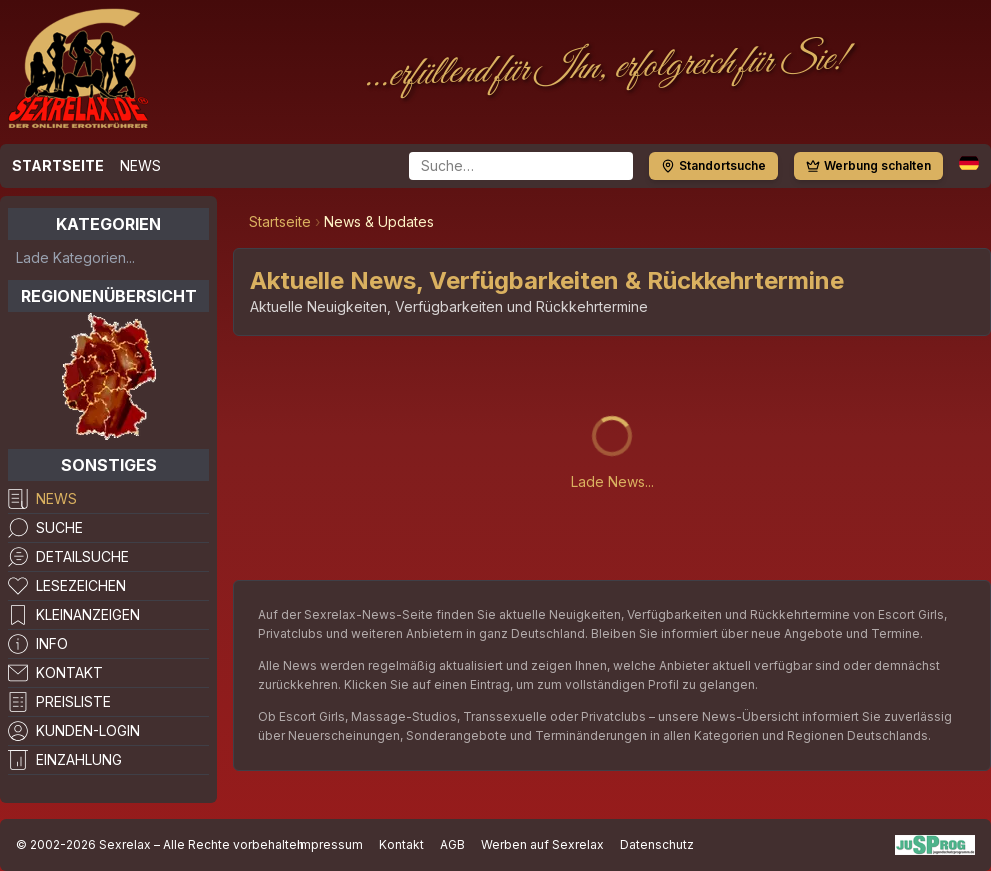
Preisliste (73, 701)
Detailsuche (82, 556)
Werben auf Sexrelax (542, 844)
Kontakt (69, 672)
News (140, 165)
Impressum (330, 844)
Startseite (58, 165)
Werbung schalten (868, 165)
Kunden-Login (88, 730)
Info (52, 643)
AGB (452, 844)
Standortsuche (713, 165)
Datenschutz (657, 844)
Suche (59, 527)
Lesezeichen (81, 585)
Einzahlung (79, 759)
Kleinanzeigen (88, 614)
